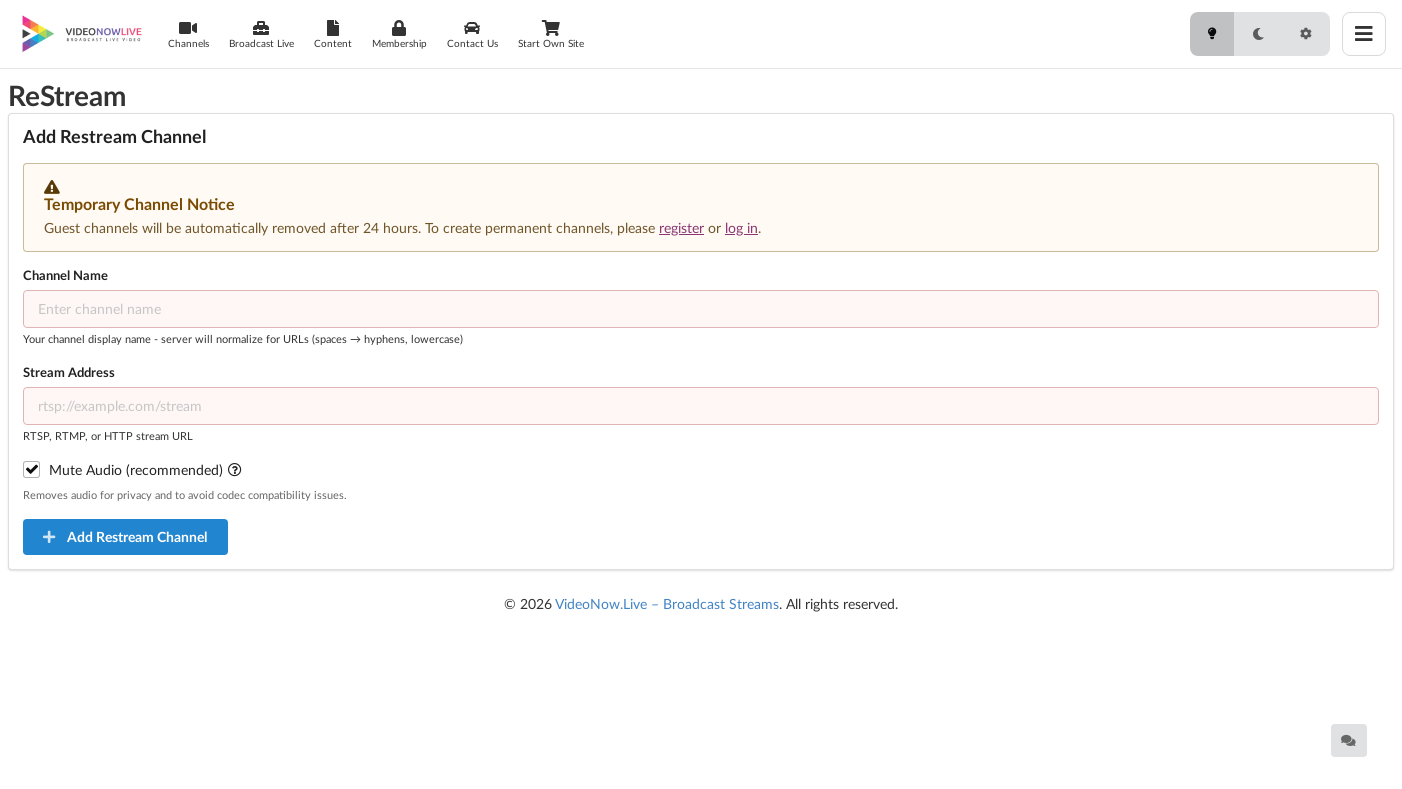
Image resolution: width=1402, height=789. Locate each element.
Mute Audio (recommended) (146, 469)
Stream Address (69, 372)
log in (741, 227)
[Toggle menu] (1364, 34)
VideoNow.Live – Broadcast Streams (667, 603)
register (681, 227)
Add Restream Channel (124, 536)
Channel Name (65, 275)
